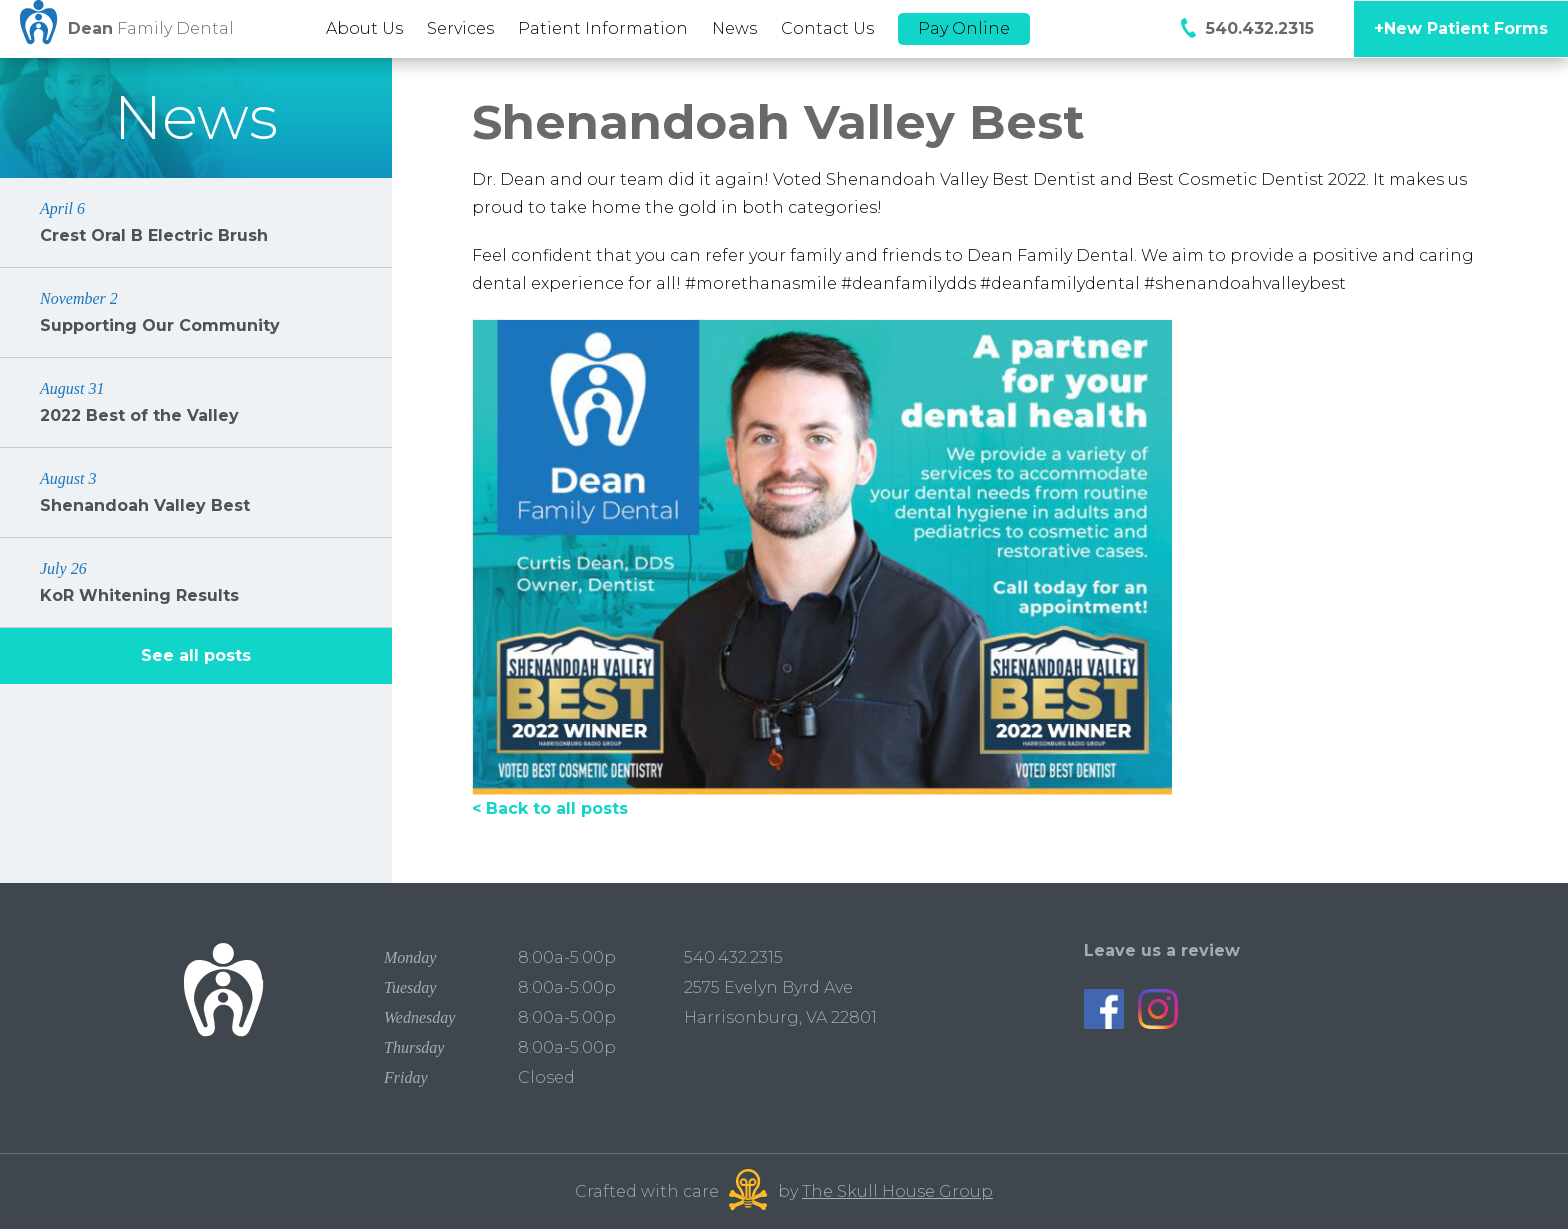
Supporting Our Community (196, 311)
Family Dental (151, 28)
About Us (364, 28)
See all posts (196, 655)
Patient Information (603, 28)
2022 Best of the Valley (196, 401)
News (734, 28)
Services (460, 28)
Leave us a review (1162, 951)
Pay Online (964, 28)
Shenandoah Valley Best (196, 491)
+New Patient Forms (1461, 28)
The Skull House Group (897, 1191)
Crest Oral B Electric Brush (196, 221)
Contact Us (827, 28)
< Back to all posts (550, 808)
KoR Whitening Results (196, 581)
